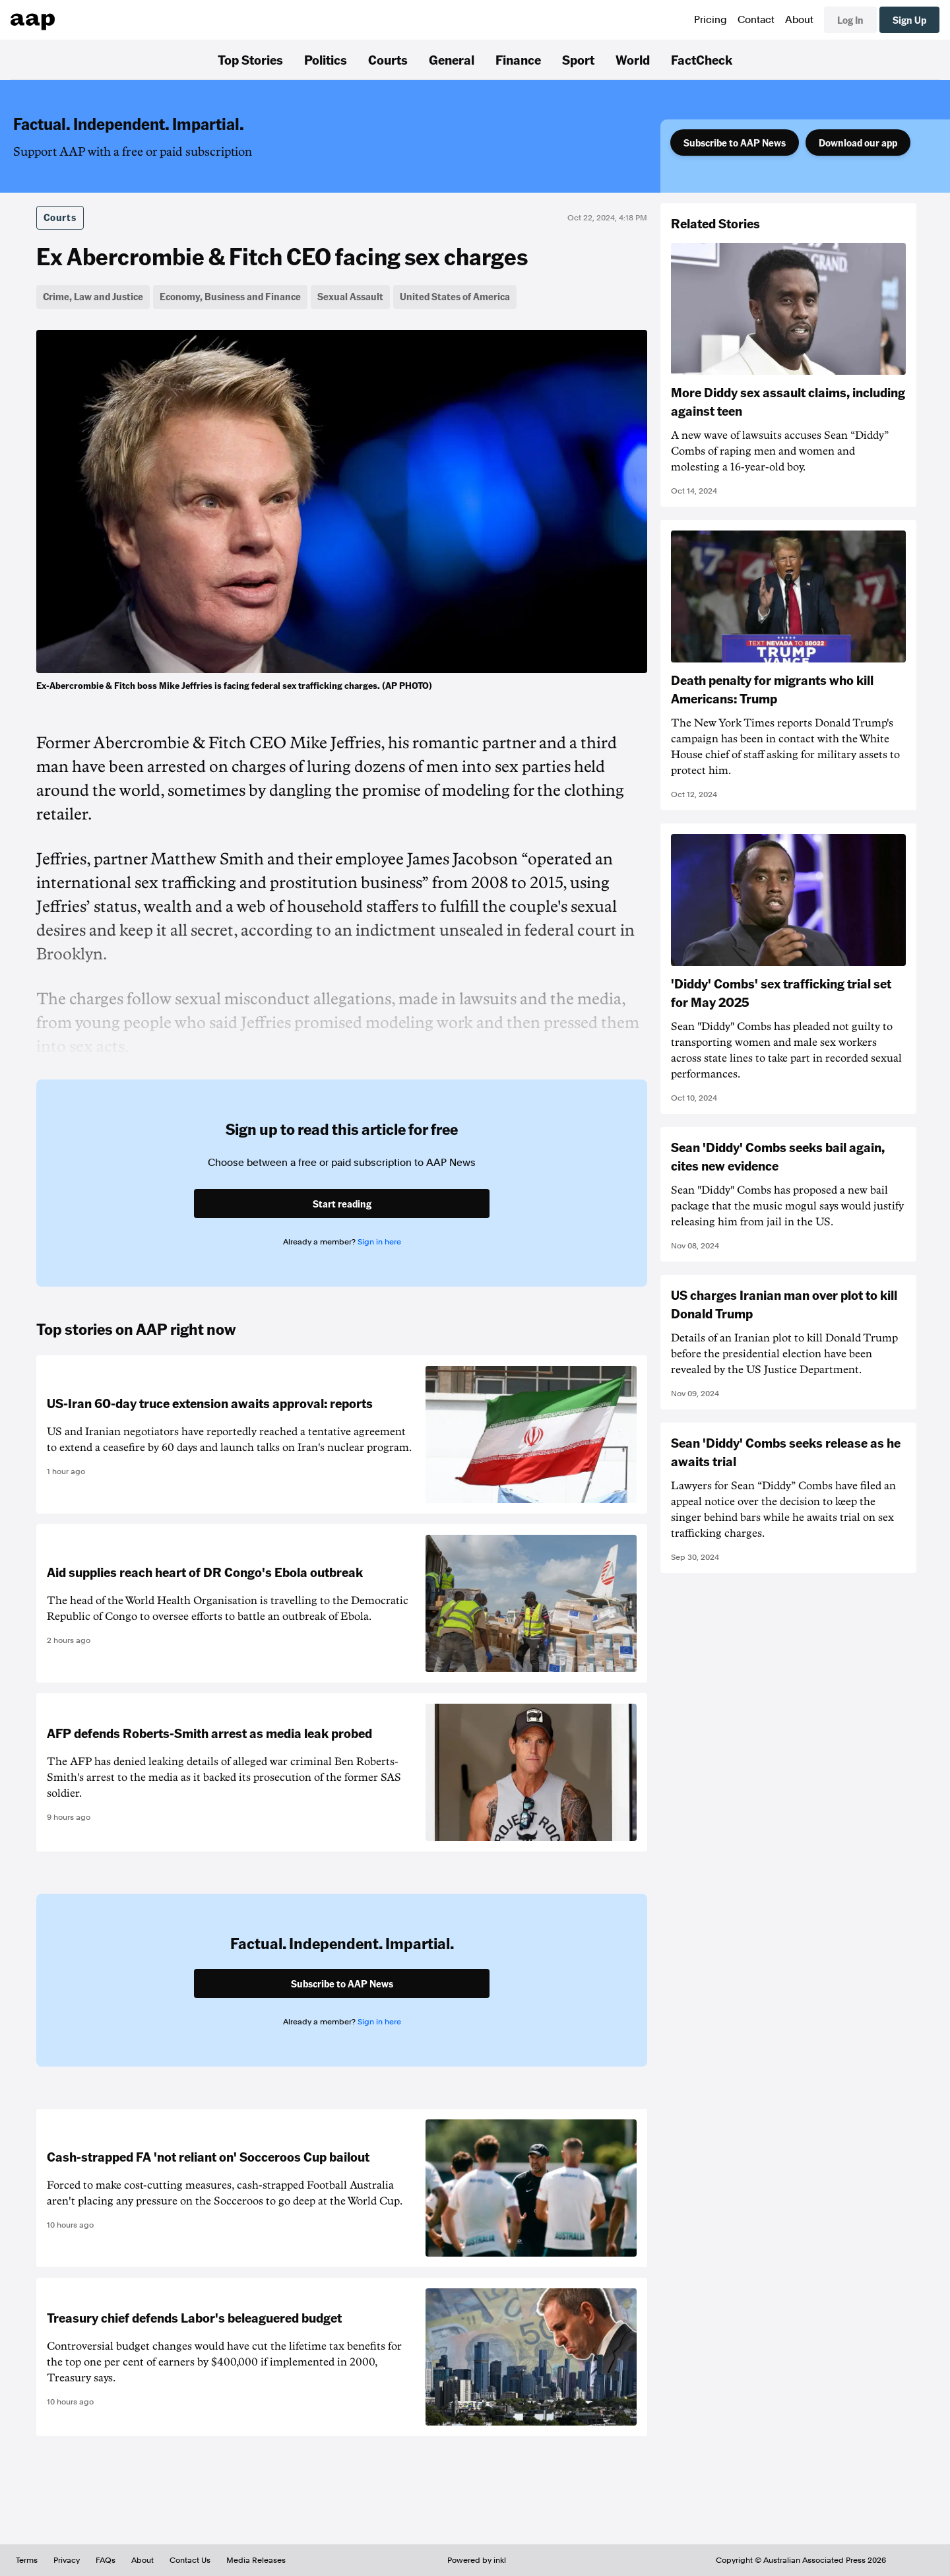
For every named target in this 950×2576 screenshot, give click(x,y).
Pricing (710, 20)
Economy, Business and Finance (230, 296)
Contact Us (190, 2560)
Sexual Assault (350, 296)
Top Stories (250, 59)
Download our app (858, 142)
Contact (756, 20)
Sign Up (909, 19)
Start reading (342, 1203)
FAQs (105, 2560)
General (451, 59)
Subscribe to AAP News (734, 142)
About (799, 20)
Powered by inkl (476, 2560)
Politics (325, 59)
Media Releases (256, 2560)
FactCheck (701, 59)
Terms (27, 2560)
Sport (578, 59)
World (633, 59)
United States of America (455, 296)
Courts (388, 59)
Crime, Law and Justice (93, 296)
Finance (518, 59)
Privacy (66, 2560)
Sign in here (379, 1241)
